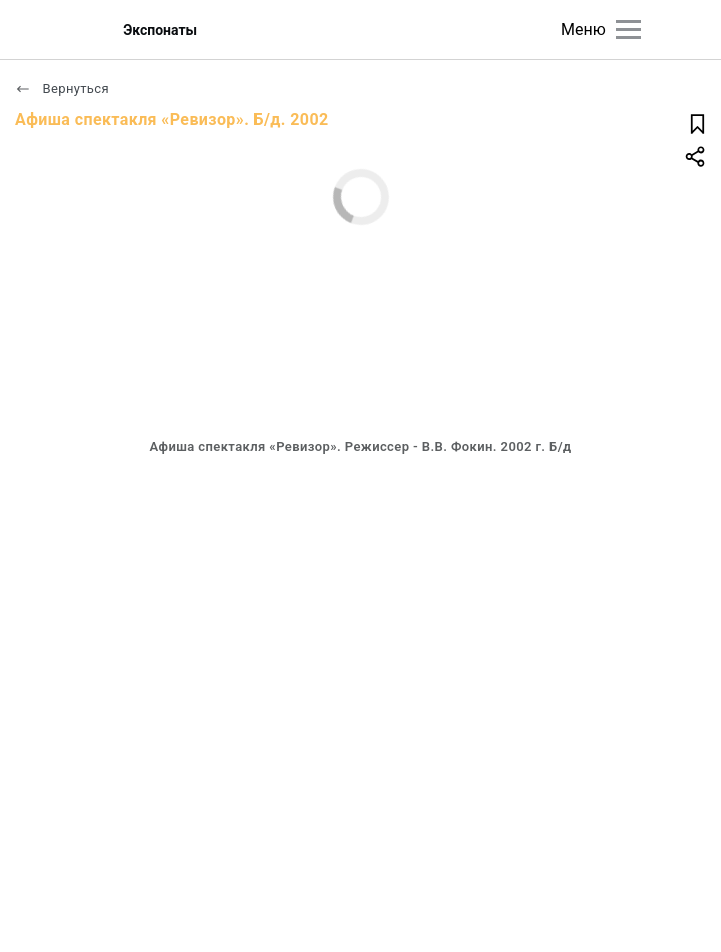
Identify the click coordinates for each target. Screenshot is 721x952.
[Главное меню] (628, 29)
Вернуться (62, 88)
